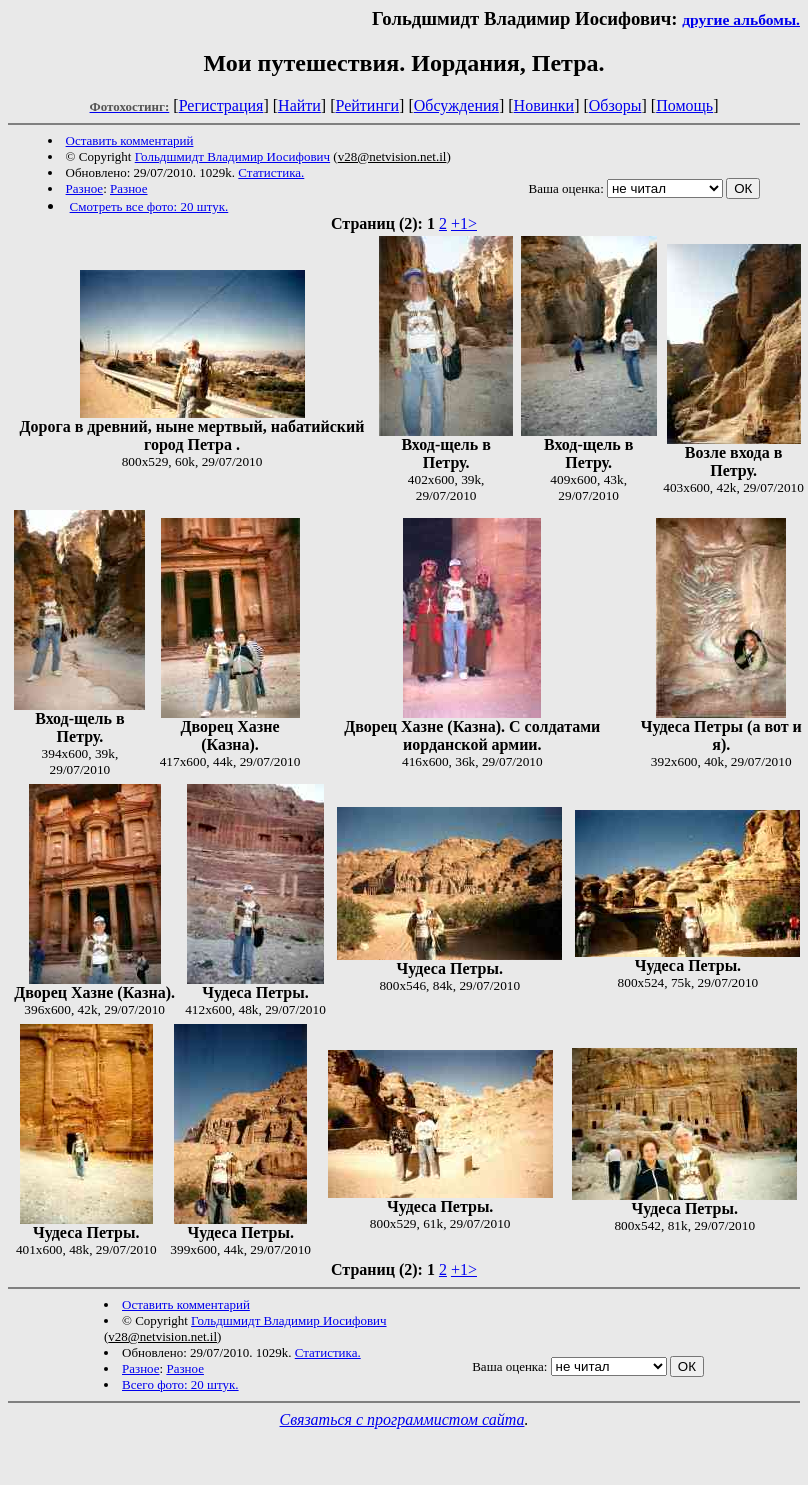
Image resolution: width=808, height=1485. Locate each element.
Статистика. (271, 172)
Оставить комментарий (130, 140)
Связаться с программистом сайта (402, 1419)
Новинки (544, 105)
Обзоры (615, 105)
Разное (85, 188)
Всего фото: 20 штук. (180, 1384)
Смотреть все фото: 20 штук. (149, 206)
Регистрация (221, 105)
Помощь (684, 105)
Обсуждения (456, 105)
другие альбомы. (741, 19)
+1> (464, 223)
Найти (299, 105)
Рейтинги (368, 105)
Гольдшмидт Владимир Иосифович (232, 156)
